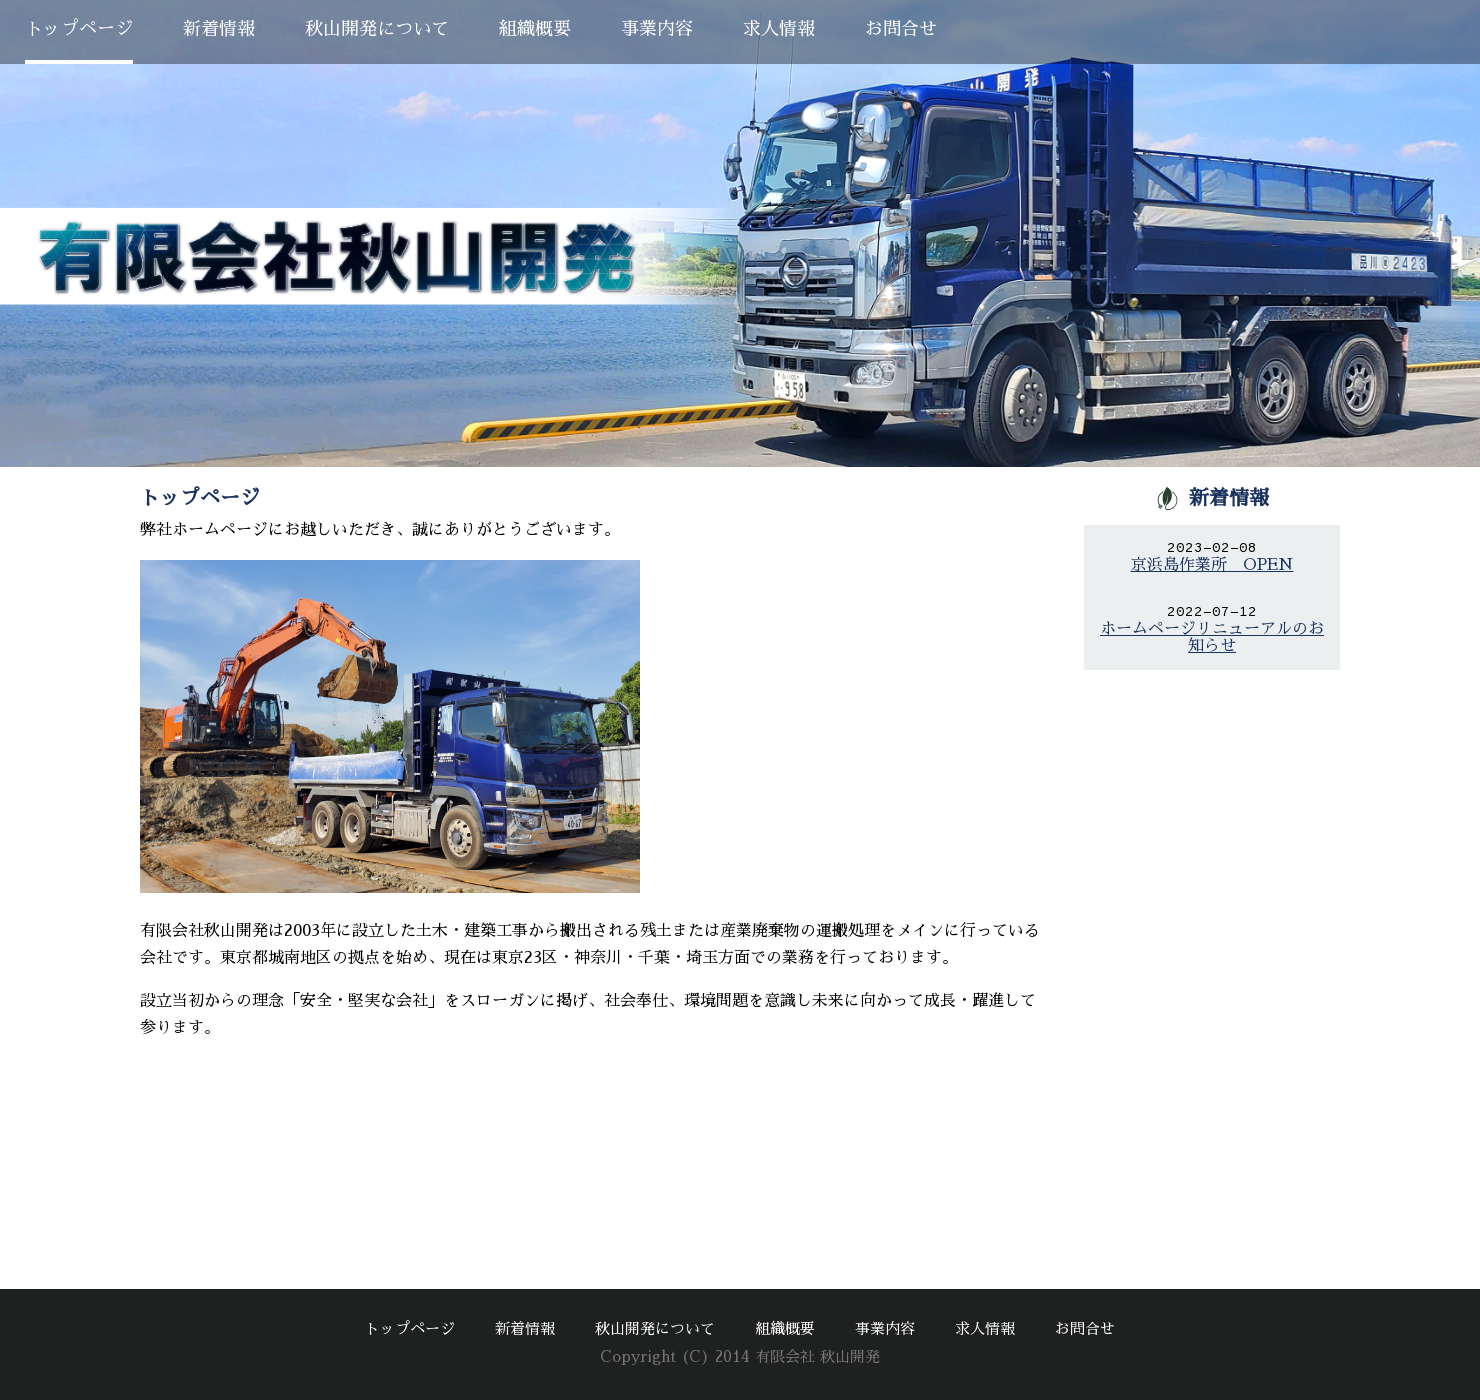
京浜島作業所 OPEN (1212, 565)
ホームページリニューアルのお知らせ (1212, 637)
